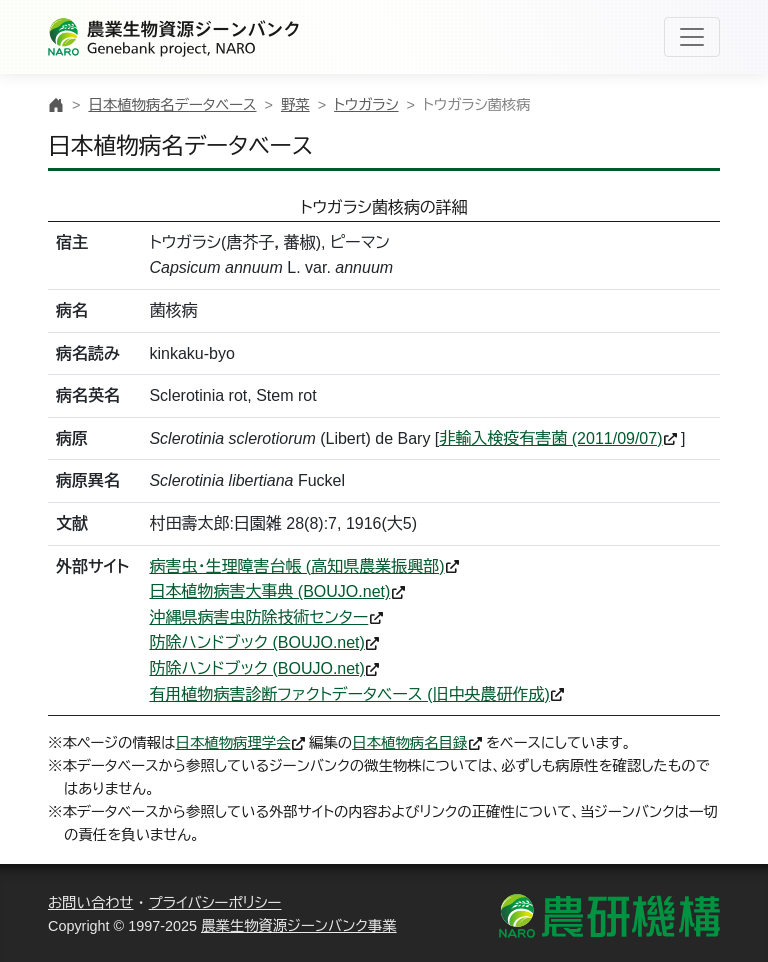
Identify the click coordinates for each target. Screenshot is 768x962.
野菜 (295, 105)
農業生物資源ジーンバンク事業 (299, 926)
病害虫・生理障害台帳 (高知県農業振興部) (296, 566)
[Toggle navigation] (692, 37)
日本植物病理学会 (233, 743)
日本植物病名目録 (409, 743)
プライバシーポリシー (215, 903)
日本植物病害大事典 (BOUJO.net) (269, 591)
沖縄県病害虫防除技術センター (258, 617)
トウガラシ (366, 105)
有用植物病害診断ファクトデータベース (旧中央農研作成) (349, 694)
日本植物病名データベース (172, 105)
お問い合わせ (91, 903)
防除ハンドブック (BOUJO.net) (256, 642)
